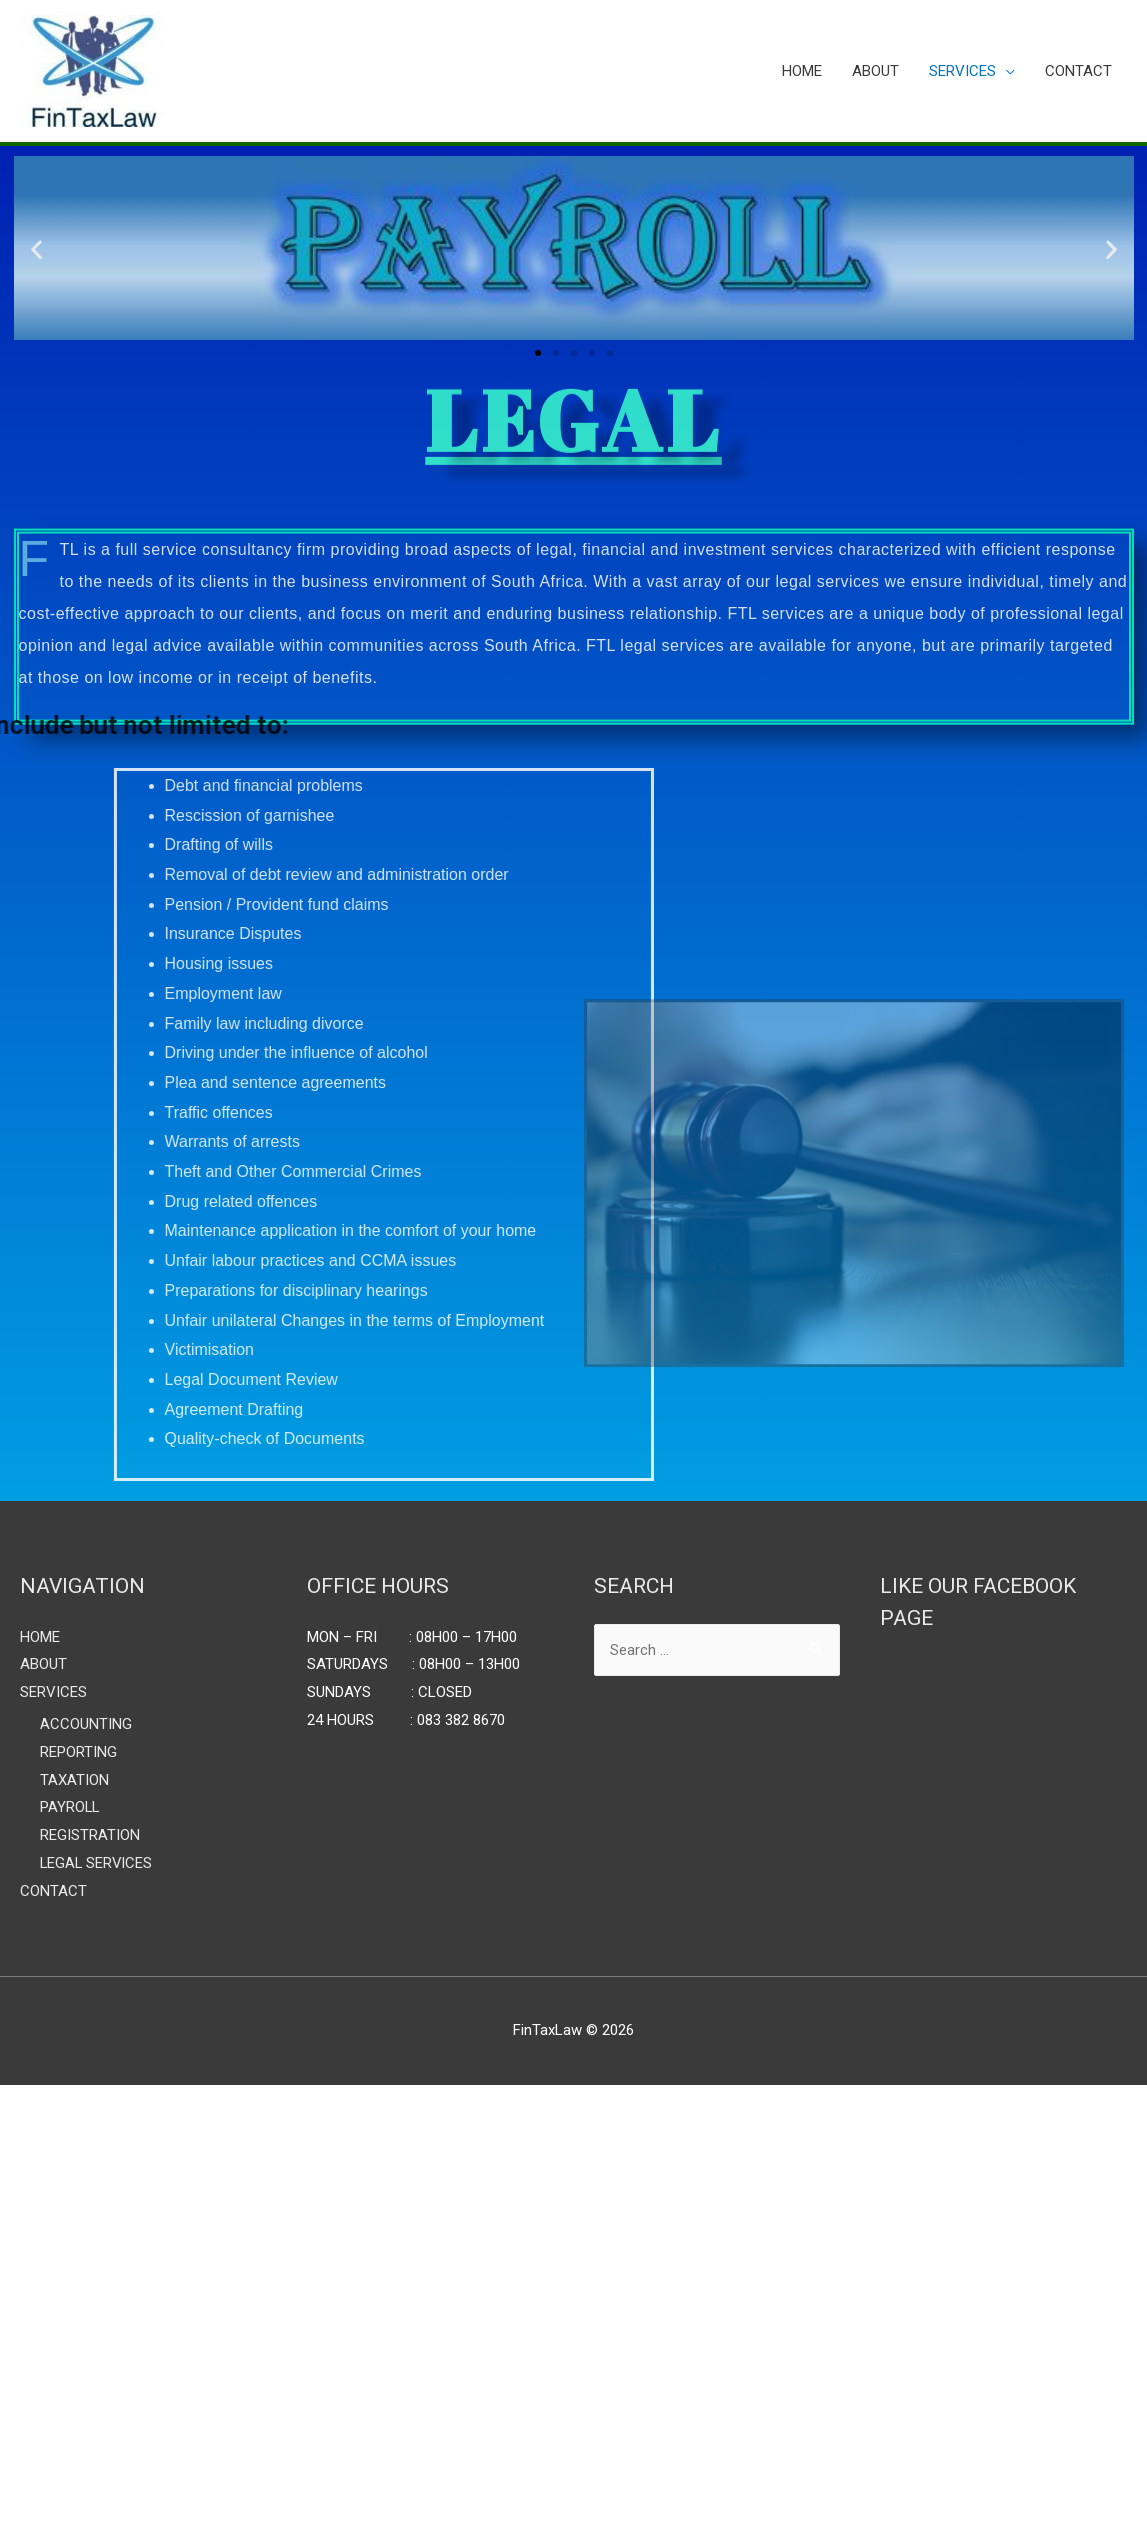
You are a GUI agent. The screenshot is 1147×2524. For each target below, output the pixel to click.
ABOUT (875, 71)
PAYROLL (69, 1807)
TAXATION (73, 1779)
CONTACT (1078, 71)
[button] (538, 353)
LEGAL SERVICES (95, 1862)
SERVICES (962, 71)
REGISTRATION (88, 1835)
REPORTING (77, 1752)
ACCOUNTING (83, 1724)
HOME (802, 71)
